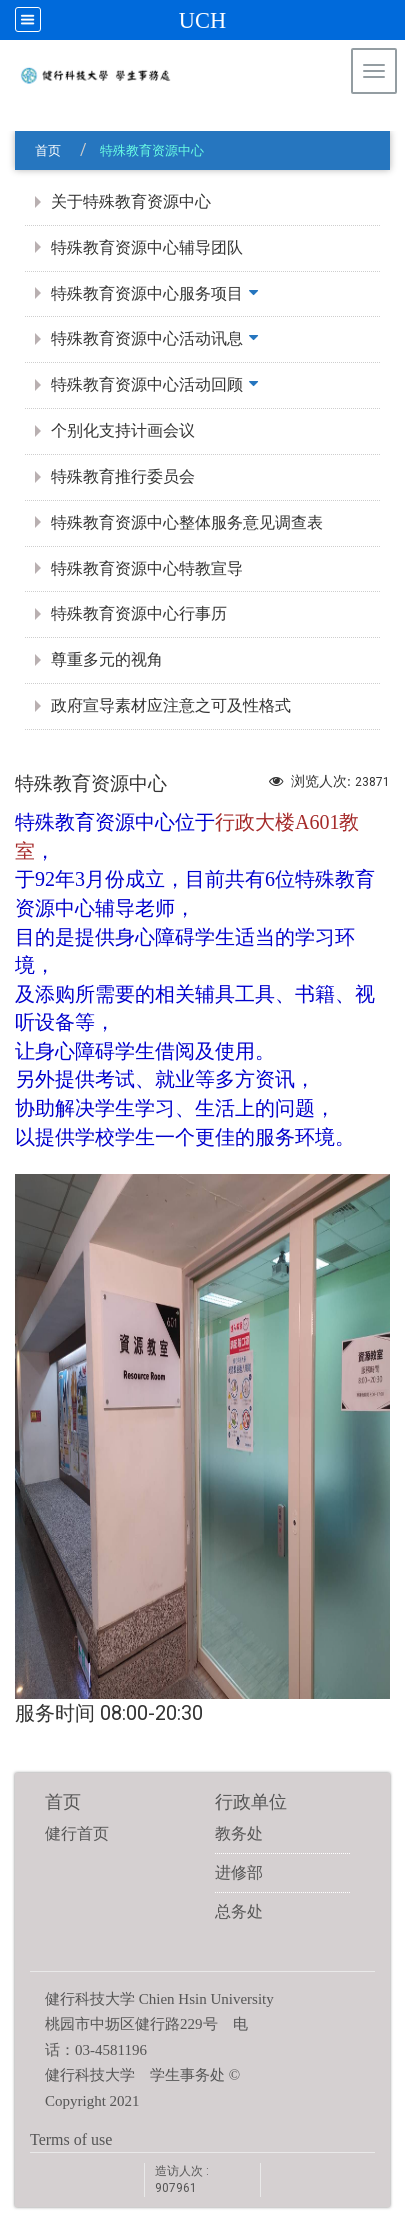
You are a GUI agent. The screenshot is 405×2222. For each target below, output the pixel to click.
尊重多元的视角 (107, 659)
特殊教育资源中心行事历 (139, 613)
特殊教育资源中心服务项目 (147, 293)
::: (380, 124)
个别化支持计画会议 (123, 430)
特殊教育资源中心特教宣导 (147, 568)
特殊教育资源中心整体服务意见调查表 (187, 522)
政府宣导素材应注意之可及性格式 (171, 705)
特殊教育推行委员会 (123, 476)
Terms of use (71, 2139)
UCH (202, 20)
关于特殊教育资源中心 (131, 201)
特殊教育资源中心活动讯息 (147, 338)
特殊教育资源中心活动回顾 (147, 384)
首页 (48, 150)
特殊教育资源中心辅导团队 (147, 247)
